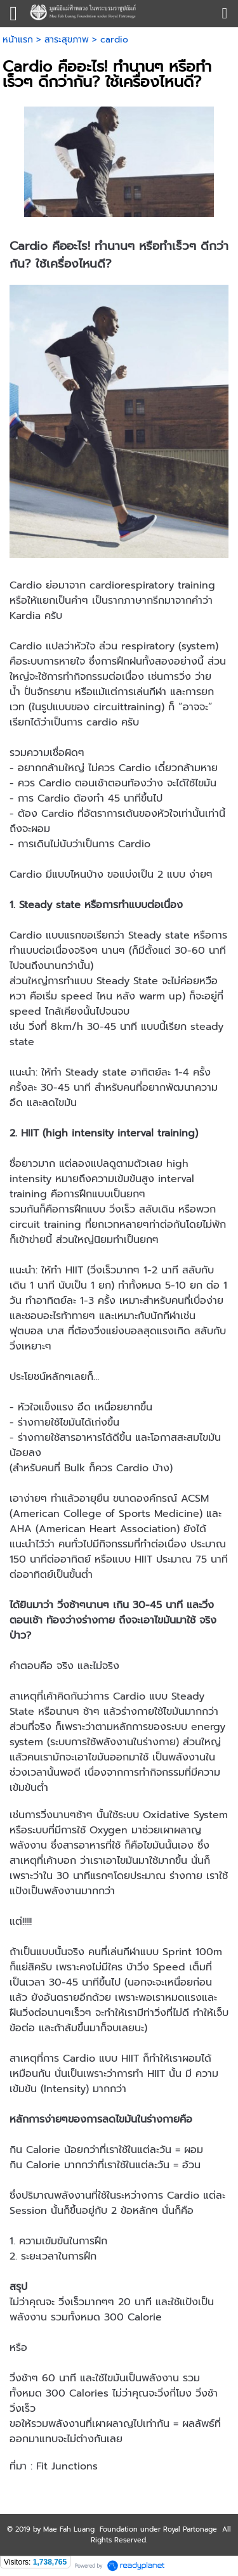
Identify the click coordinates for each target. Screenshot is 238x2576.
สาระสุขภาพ (66, 39)
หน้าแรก (18, 39)
